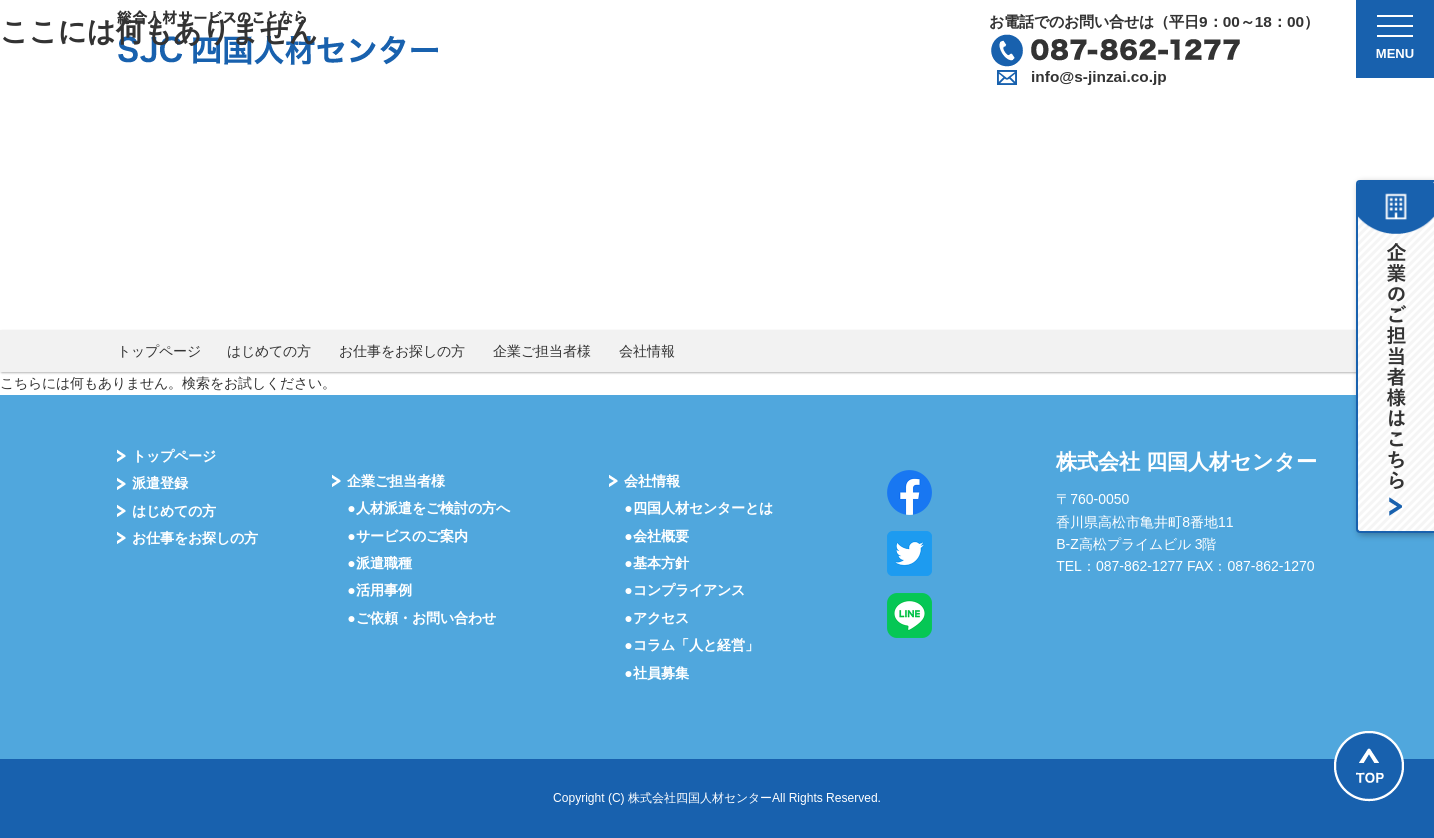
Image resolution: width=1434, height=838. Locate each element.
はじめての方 (269, 351)
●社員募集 (656, 673)
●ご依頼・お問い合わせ (421, 618)
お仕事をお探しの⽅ (195, 538)
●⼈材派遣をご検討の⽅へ (428, 508)
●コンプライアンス (684, 590)
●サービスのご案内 (407, 536)
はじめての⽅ (174, 511)
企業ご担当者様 (542, 351)
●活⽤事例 (379, 590)
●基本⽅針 (656, 563)
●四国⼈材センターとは (698, 508)
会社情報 (647, 351)
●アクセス (656, 618)
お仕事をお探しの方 (402, 351)
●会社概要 (656, 536)
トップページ (159, 351)
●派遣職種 (379, 563)
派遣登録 (160, 483)
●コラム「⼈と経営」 (691, 645)
